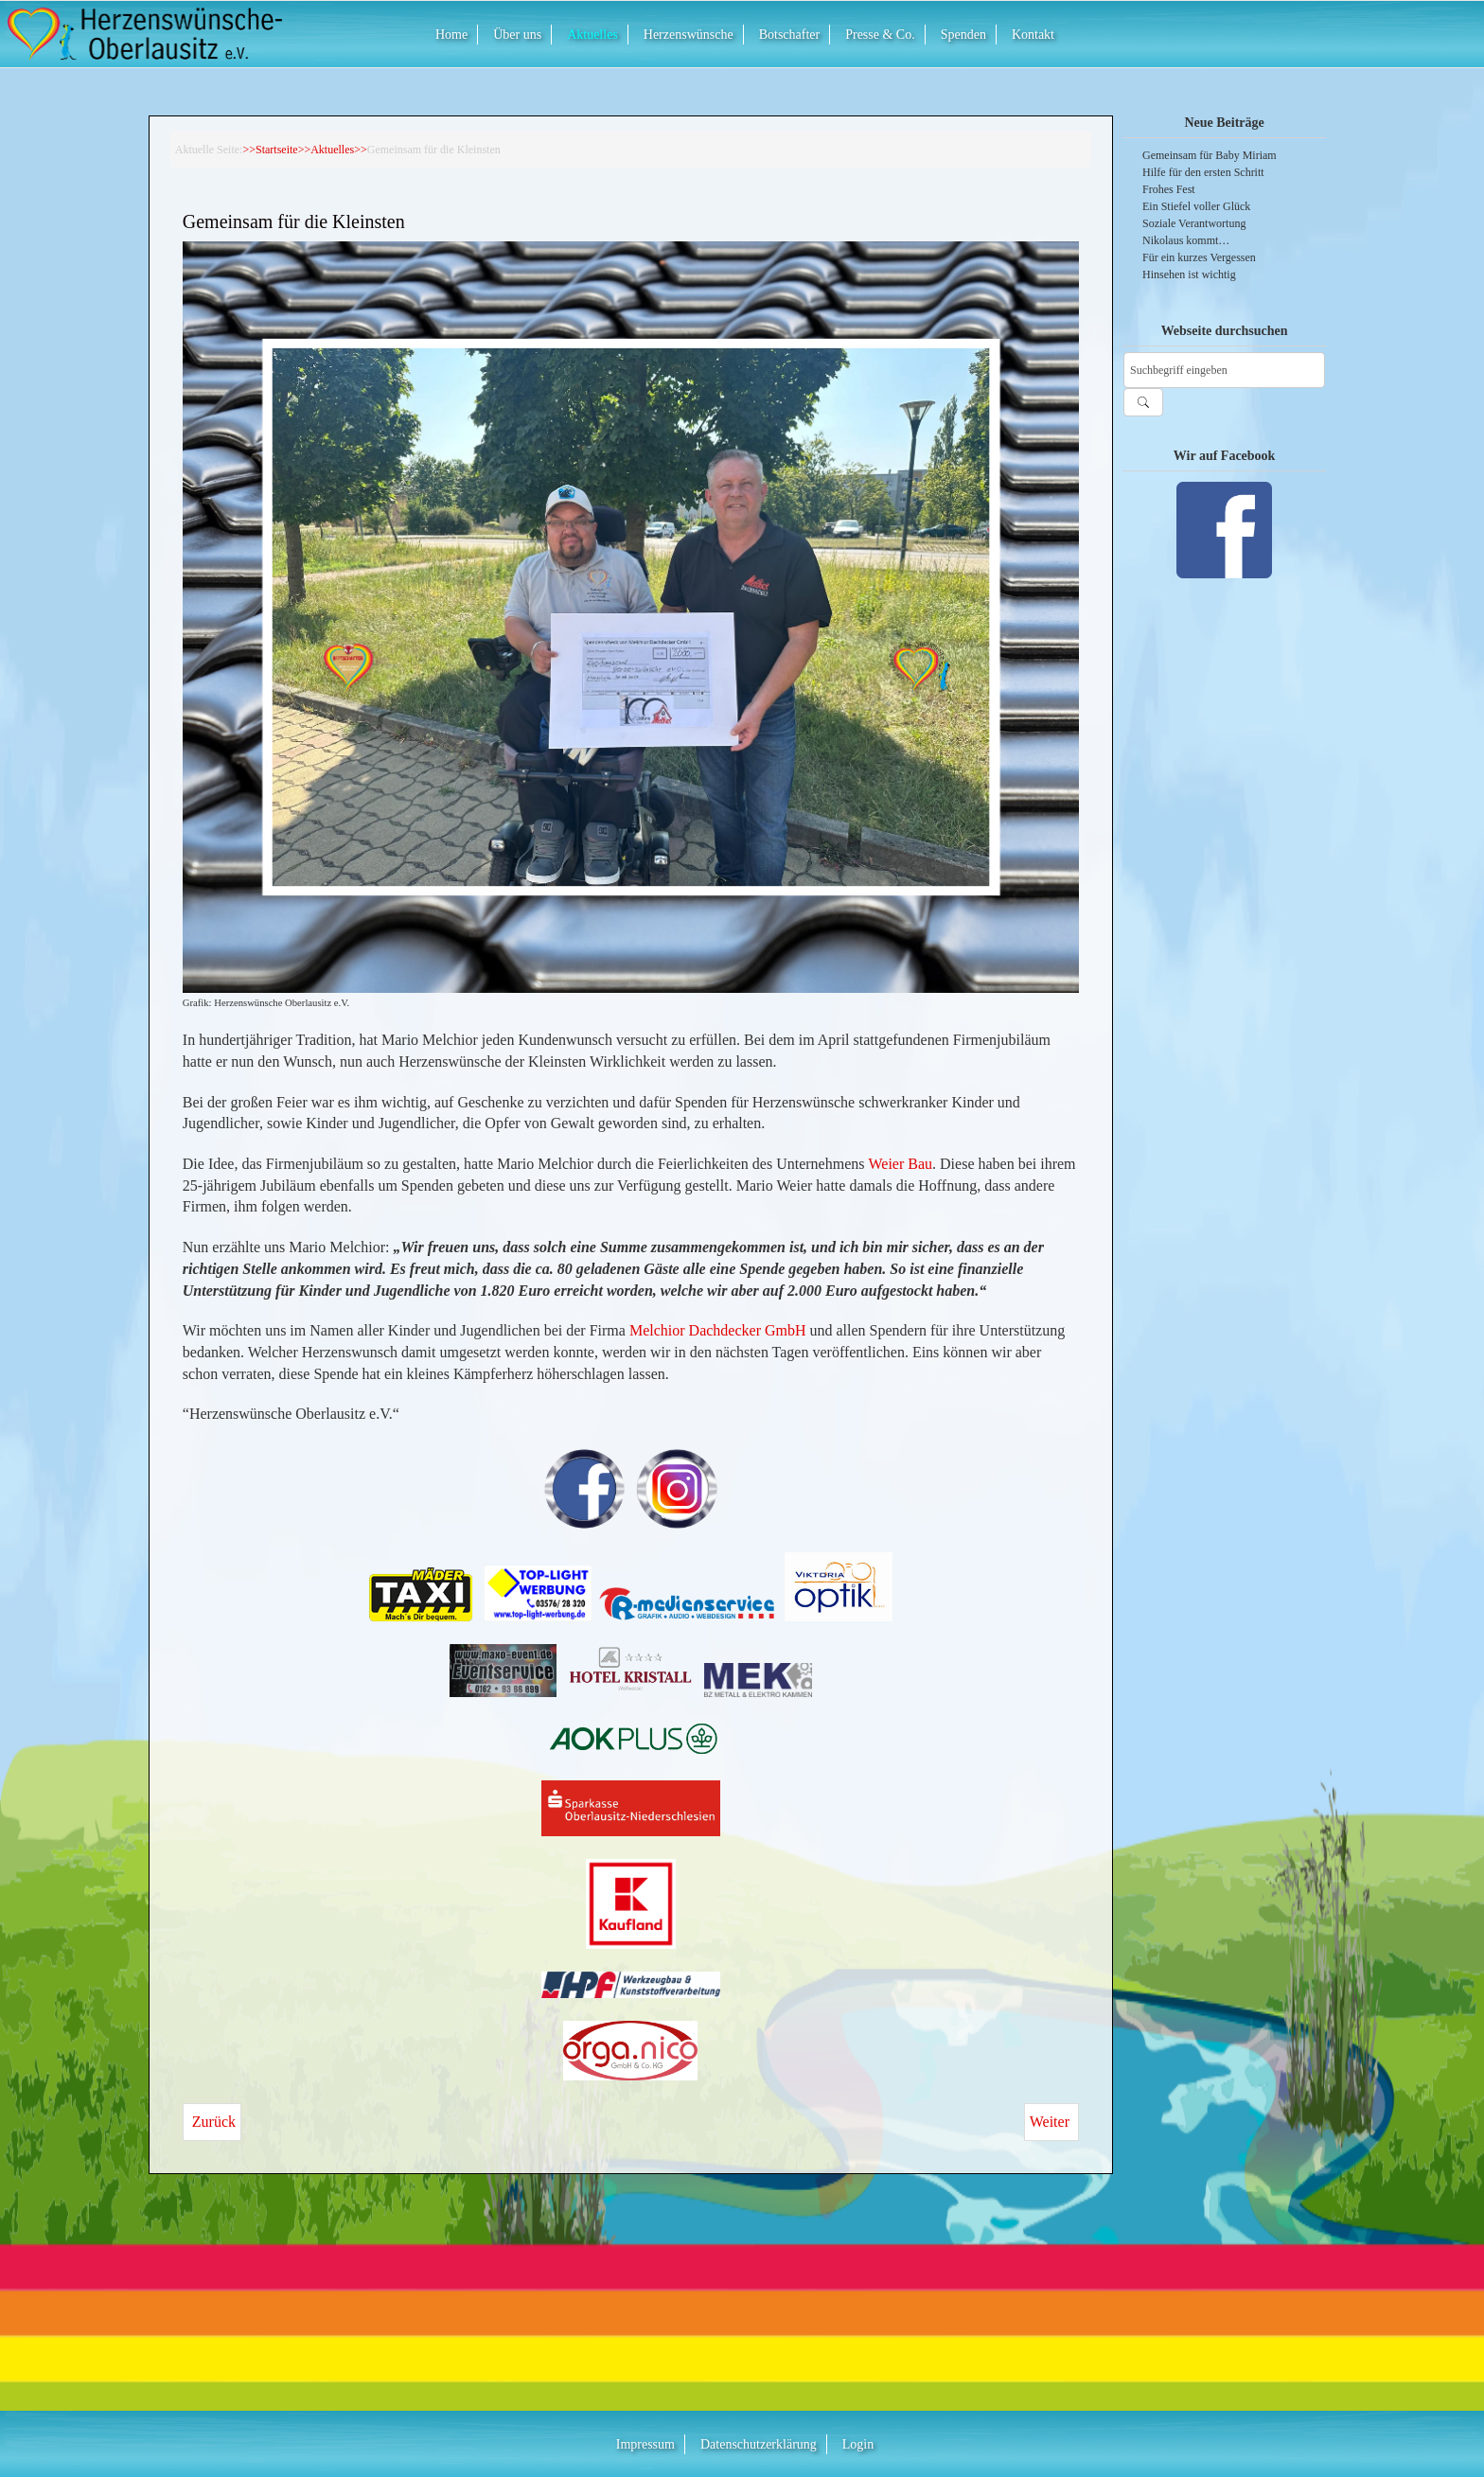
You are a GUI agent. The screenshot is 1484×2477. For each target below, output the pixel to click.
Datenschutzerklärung (758, 2444)
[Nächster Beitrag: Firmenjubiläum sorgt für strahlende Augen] (1051, 2122)
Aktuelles (592, 34)
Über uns (517, 34)
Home (451, 34)
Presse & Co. (880, 34)
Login (858, 2444)
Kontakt (1033, 34)
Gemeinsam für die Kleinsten (294, 222)
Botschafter (790, 34)
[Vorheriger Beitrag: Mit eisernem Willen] (212, 2122)
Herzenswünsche (688, 34)
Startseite (277, 149)
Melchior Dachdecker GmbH (717, 1330)
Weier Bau (900, 1164)
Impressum (645, 2444)
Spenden (963, 34)
